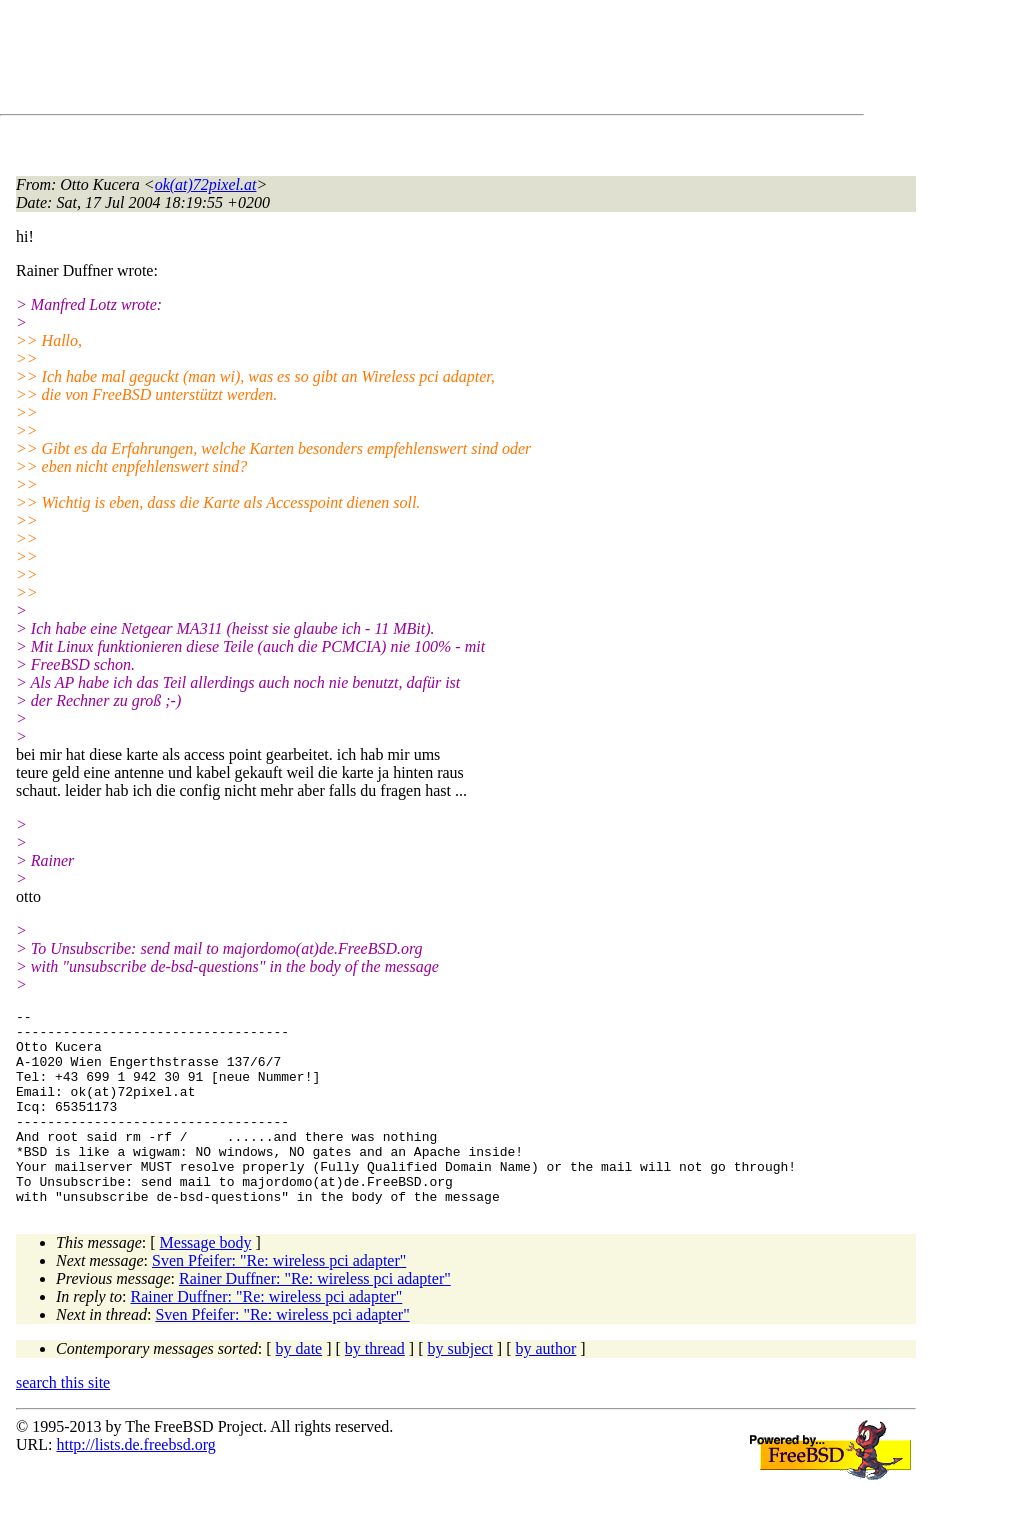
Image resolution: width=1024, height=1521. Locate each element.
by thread (375, 1387)
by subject (460, 1387)
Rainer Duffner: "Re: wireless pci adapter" (315, 1317)
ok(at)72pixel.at (206, 184)
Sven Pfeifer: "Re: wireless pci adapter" (279, 1299)
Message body (206, 1281)
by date (299, 1387)
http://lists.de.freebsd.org (135, 1483)
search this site (63, 1421)
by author (545, 1387)
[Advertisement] (380, 61)
